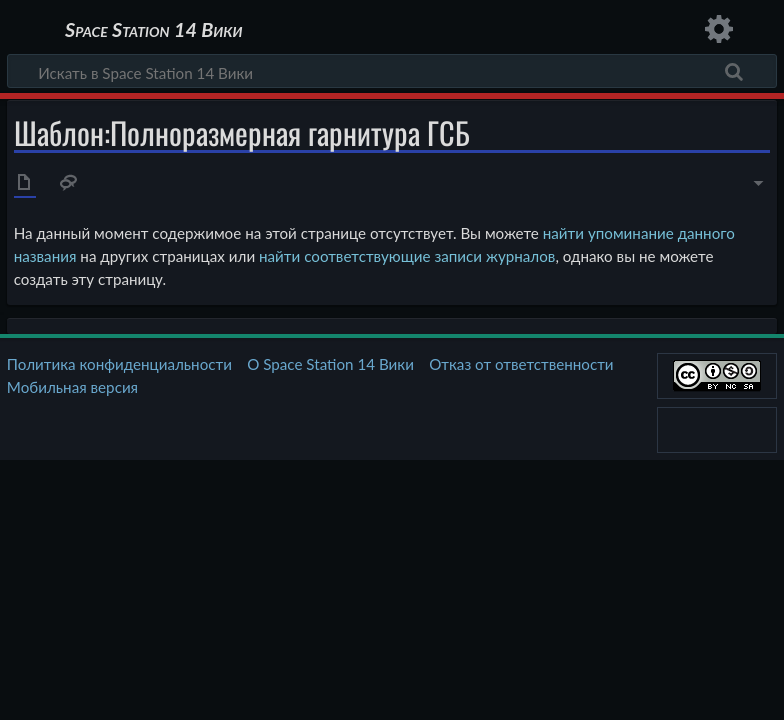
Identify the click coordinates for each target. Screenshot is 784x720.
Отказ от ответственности (521, 364)
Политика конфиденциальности (119, 364)
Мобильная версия (72, 387)
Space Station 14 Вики (153, 30)
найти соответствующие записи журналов (407, 256)
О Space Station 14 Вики (330, 364)
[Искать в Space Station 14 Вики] (392, 71)
